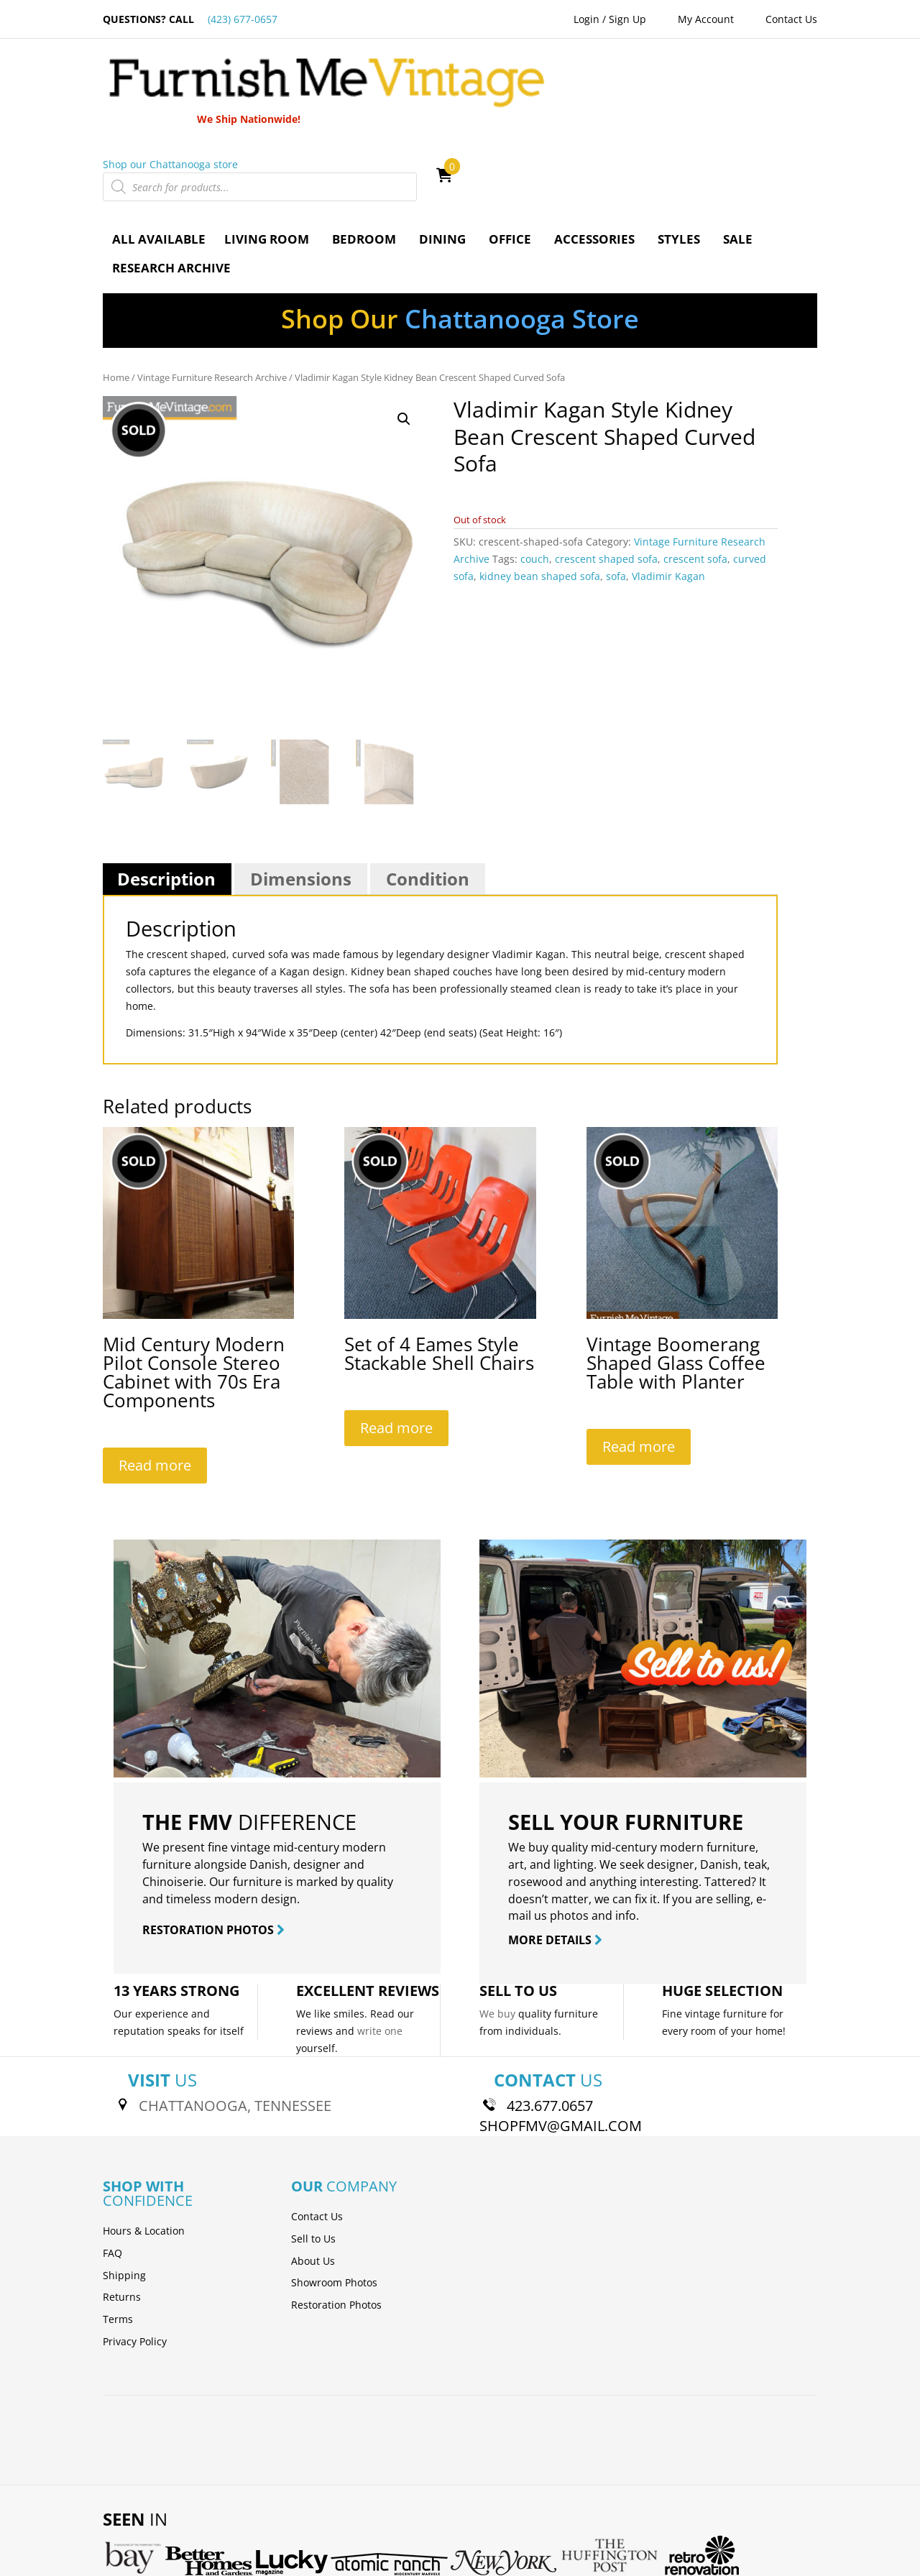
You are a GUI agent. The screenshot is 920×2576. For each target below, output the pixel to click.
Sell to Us (313, 2153)
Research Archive (171, 183)
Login (586, 19)
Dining (442, 154)
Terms (118, 2234)
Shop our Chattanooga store (527, 79)
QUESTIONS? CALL (190, 19)
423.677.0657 (550, 2020)
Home (116, 292)
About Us (313, 2175)
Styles (679, 154)
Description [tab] (166, 794)
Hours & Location (144, 2146)
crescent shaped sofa (606, 474)
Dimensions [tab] (300, 794)
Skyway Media (480, 2542)
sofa (616, 491)
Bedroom (364, 154)
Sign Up (627, 19)
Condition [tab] (427, 794)
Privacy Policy (135, 2256)
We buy (497, 1929)
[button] (404, 334)
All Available (159, 154)
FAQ (112, 2167)
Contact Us (791, 19)
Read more (155, 1379)
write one (379, 1945)
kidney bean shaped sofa (539, 491)
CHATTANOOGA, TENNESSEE (235, 2020)
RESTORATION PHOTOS (213, 1845)
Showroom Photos (334, 2197)
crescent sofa (695, 474)
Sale (738, 154)
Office (510, 154)
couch (534, 474)
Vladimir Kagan (668, 491)
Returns (122, 2212)
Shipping (124, 2189)
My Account (706, 19)
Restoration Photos (336, 2220)
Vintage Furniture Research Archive (212, 292)
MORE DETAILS (555, 1855)
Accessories (594, 154)
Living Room (266, 154)
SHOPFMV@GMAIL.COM (560, 2041)
